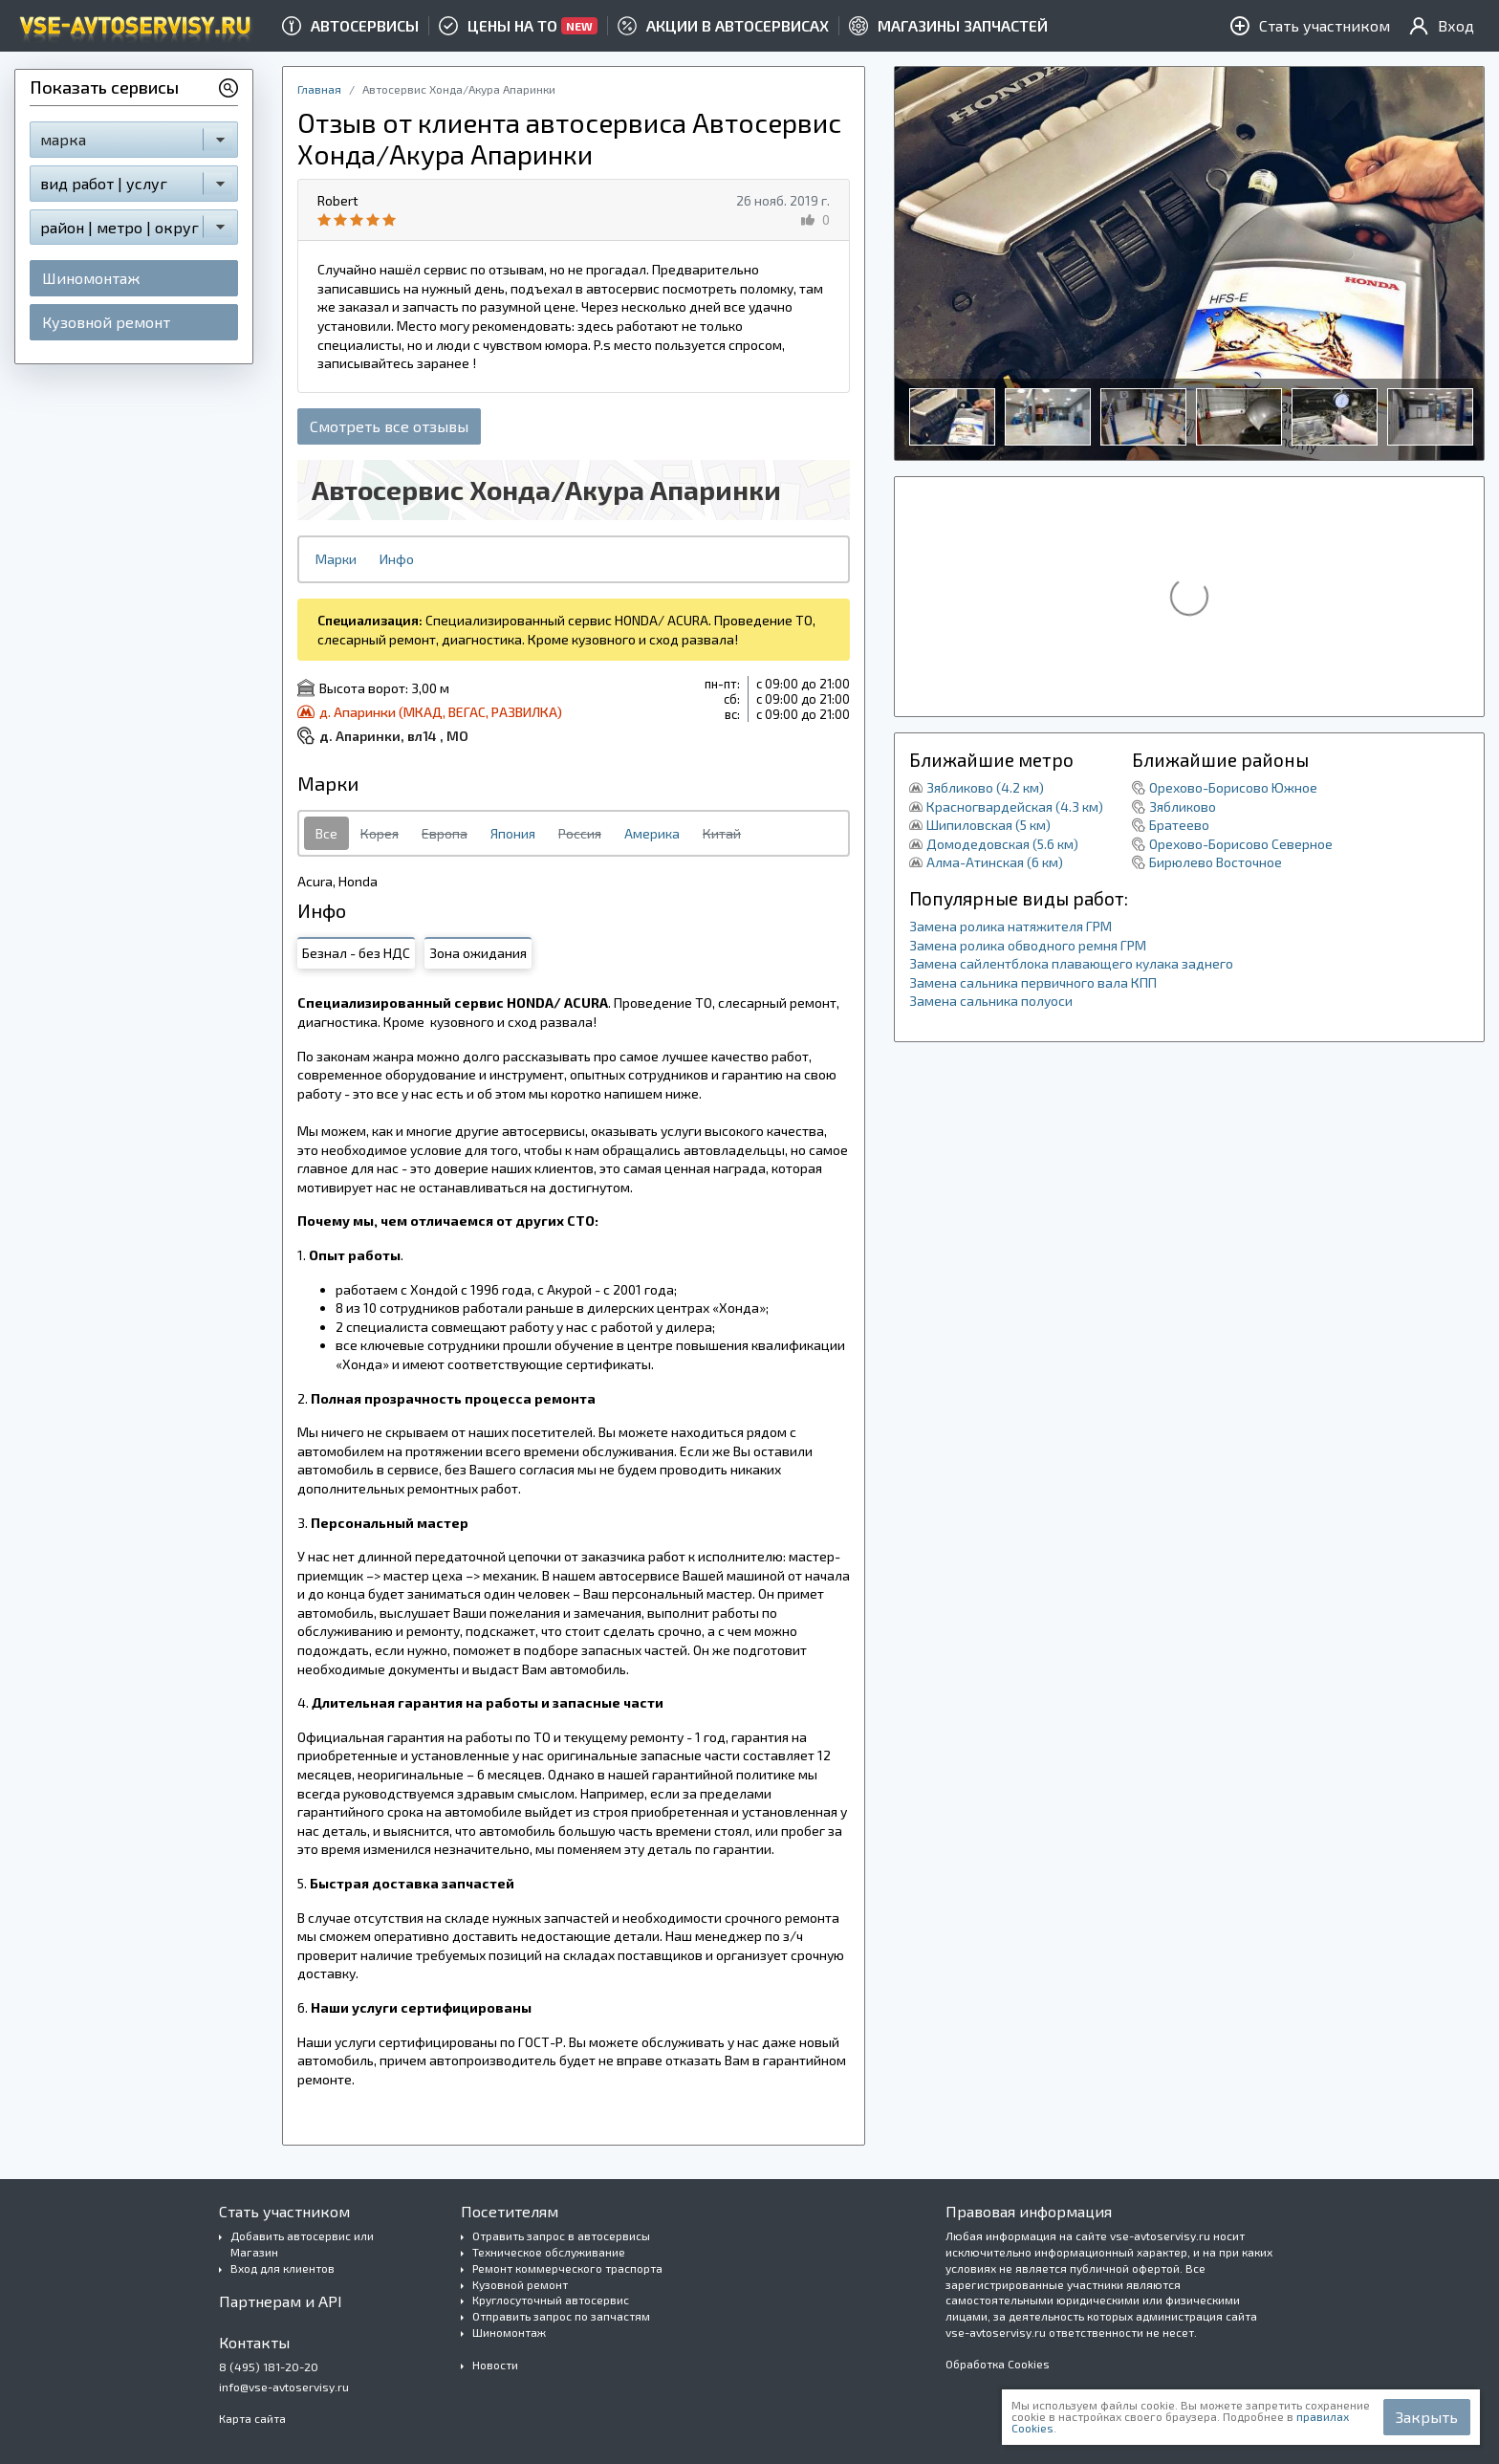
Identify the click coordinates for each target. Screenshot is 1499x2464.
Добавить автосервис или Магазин (302, 2243)
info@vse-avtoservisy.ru (284, 2386)
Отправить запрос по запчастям (561, 2315)
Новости (495, 2364)
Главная (319, 89)
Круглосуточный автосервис (550, 2299)
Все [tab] (326, 833)
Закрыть (1427, 2417)
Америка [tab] (652, 833)
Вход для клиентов (282, 2268)
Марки (336, 559)
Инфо (397, 559)
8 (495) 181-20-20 (268, 2366)
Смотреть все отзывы (389, 426)
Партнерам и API (280, 2301)
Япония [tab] (512, 833)
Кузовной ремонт (106, 322)
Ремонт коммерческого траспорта (567, 2268)
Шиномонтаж (91, 278)
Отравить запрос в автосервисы (561, 2235)
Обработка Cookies (997, 2363)
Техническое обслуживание (548, 2251)
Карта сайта (252, 2418)
